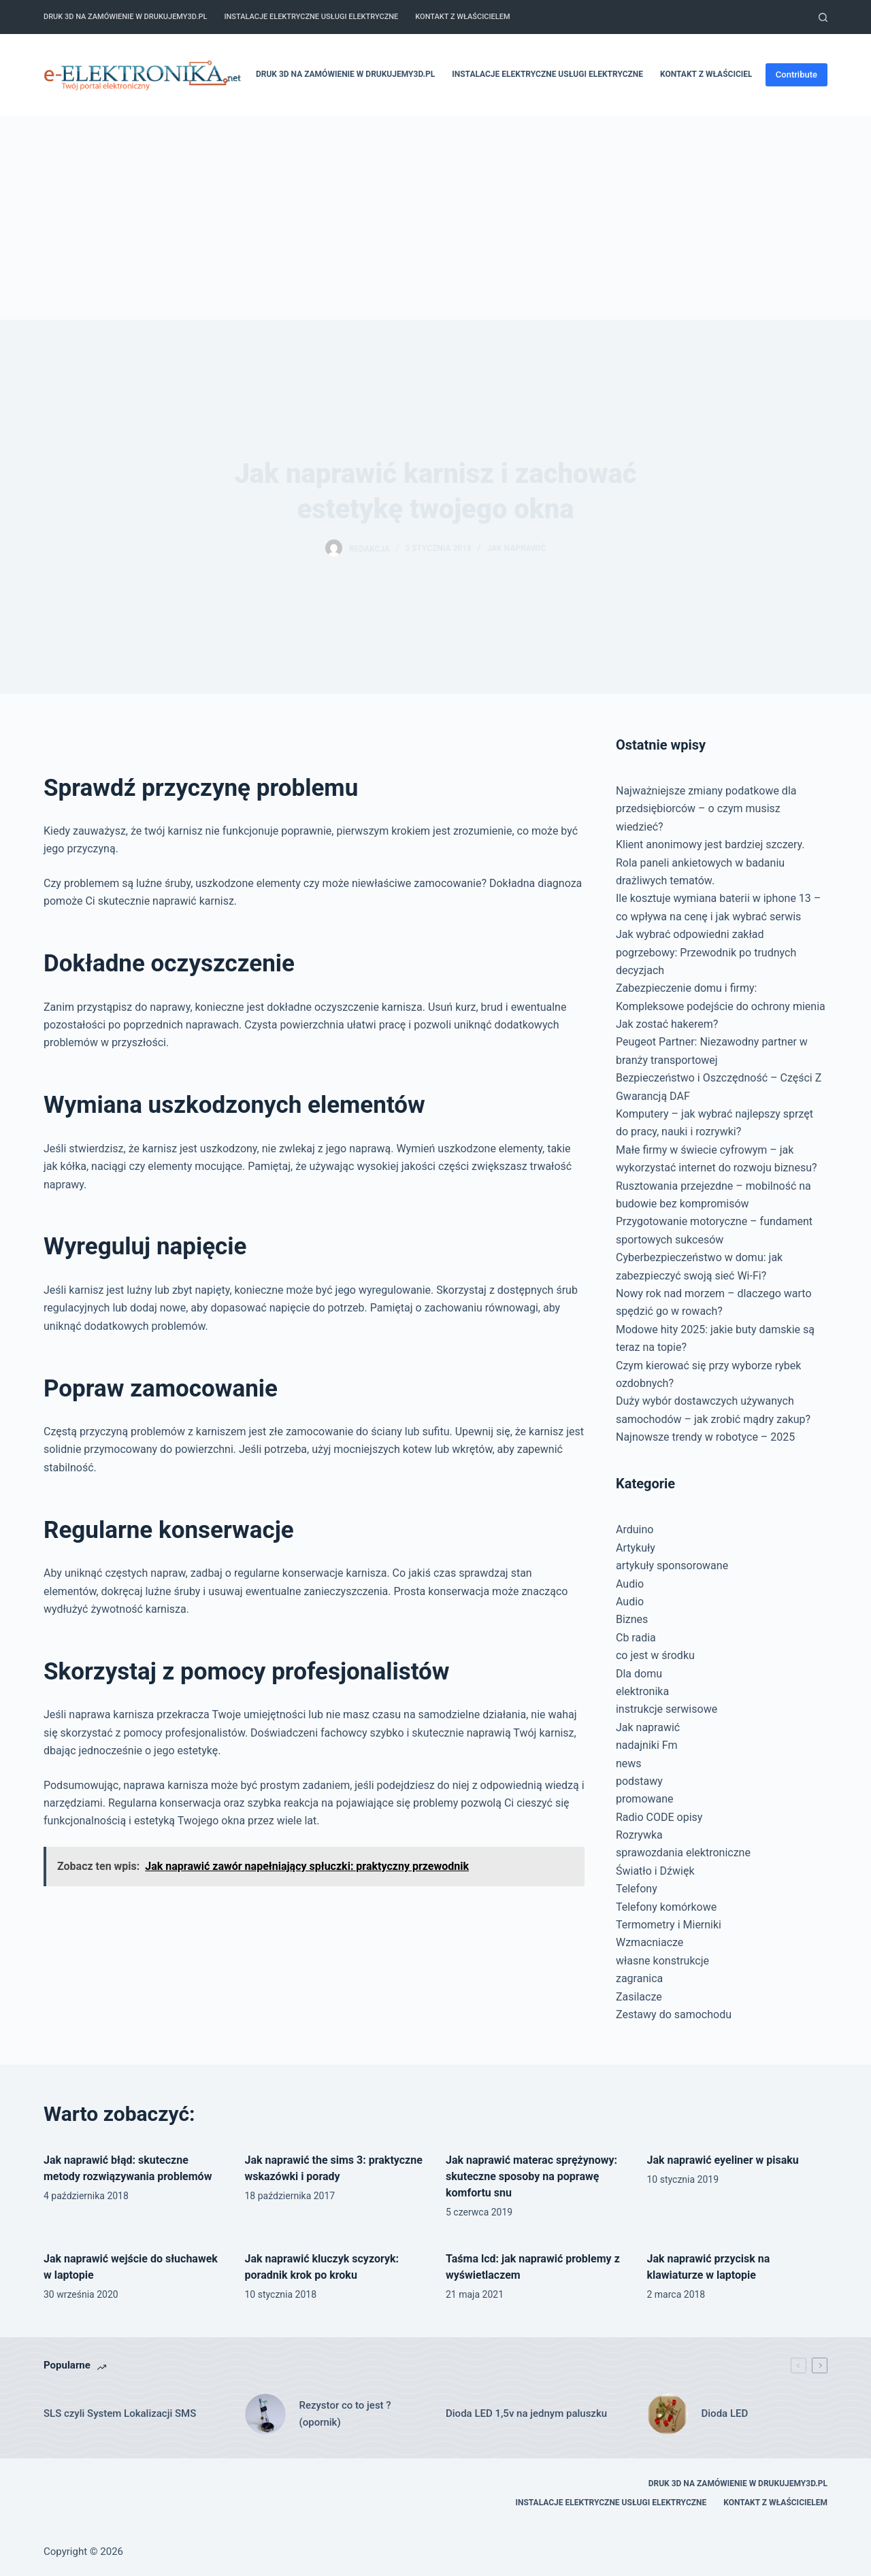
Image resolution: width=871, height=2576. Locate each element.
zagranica (639, 1978)
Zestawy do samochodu (674, 2014)
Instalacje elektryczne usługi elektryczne (311, 16)
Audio (630, 1583)
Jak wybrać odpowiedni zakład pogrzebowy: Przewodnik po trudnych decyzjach (706, 952)
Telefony (636, 1888)
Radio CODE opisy (659, 1817)
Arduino (634, 1529)
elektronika (642, 1691)
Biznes (632, 1619)
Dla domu (639, 1673)
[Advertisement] (435, 217)
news (629, 1763)
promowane (645, 1798)
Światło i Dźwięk (655, 1870)
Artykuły (635, 1547)
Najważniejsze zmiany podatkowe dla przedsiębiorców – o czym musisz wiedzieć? (706, 808)
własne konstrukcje (662, 1960)
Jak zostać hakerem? (667, 1024)
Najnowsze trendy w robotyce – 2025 (705, 1437)
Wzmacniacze (649, 1942)
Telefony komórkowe (666, 1907)
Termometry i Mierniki (668, 1924)
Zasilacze (639, 1996)
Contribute (796, 74)
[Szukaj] (823, 17)
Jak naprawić (516, 548)
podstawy (639, 1781)
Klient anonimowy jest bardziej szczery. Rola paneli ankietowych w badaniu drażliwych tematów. (710, 862)
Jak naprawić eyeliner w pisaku (723, 2160)
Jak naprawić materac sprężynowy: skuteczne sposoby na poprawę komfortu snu (531, 2176)
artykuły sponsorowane (672, 1565)
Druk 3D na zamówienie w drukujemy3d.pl (125, 16)
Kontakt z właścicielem (462, 16)
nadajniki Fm (647, 1745)
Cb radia (636, 1637)
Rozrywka (639, 1834)
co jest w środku (655, 1655)
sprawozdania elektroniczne (683, 1852)
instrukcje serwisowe (666, 1709)
